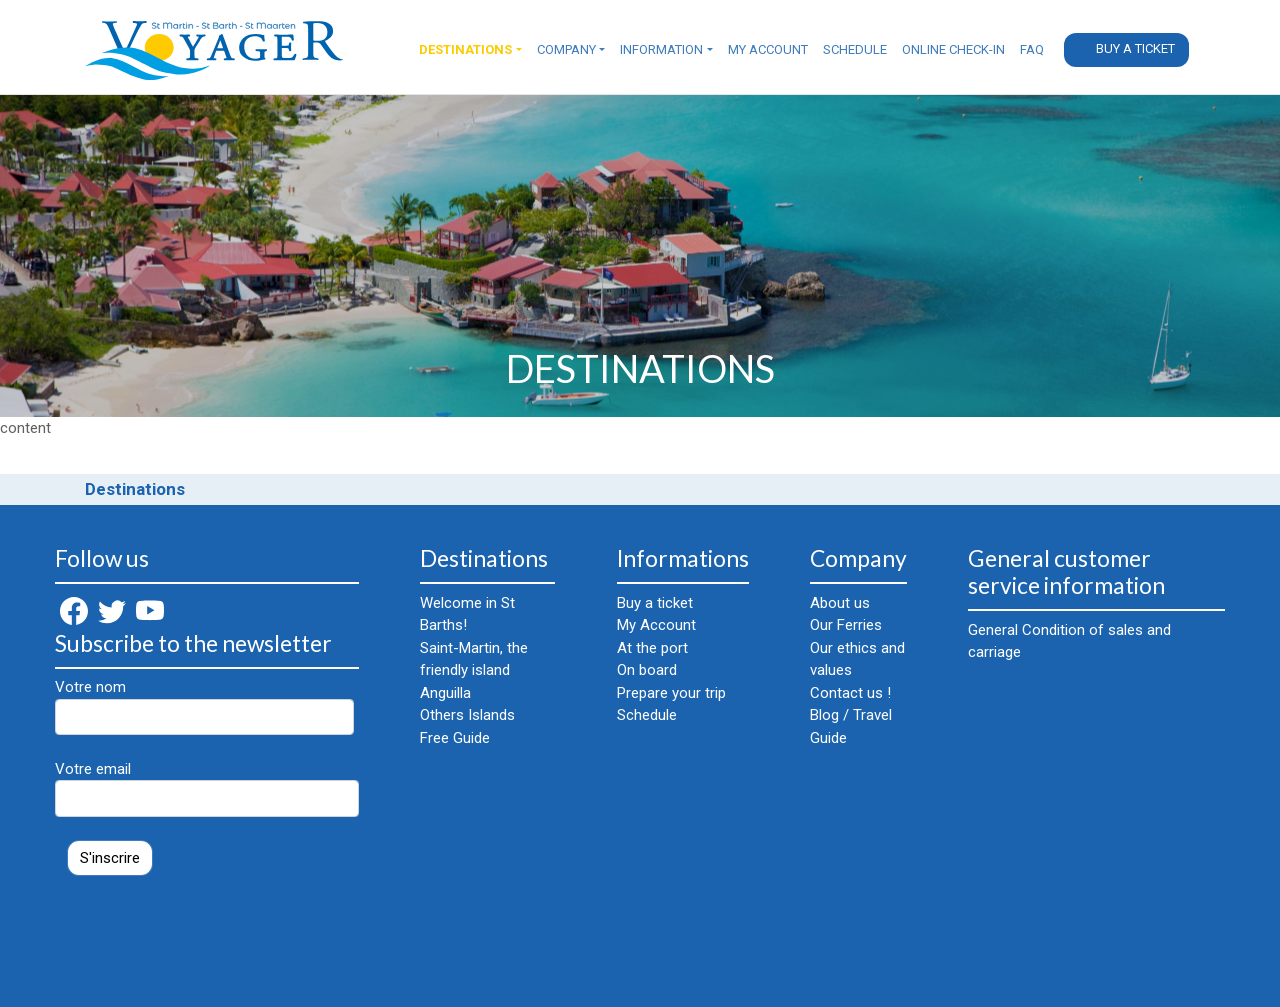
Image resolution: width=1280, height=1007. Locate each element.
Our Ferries (846, 625)
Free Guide (455, 738)
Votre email (207, 788)
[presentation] (207, 931)
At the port (652, 648)
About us (840, 603)
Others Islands (467, 715)
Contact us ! (850, 693)
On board (647, 670)
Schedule (855, 49)
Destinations (465, 49)
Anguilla (445, 693)
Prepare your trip (671, 693)
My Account (768, 49)
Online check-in (953, 49)
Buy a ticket (1135, 48)
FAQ (1032, 49)
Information (661, 49)
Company (566, 49)
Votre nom (204, 706)
